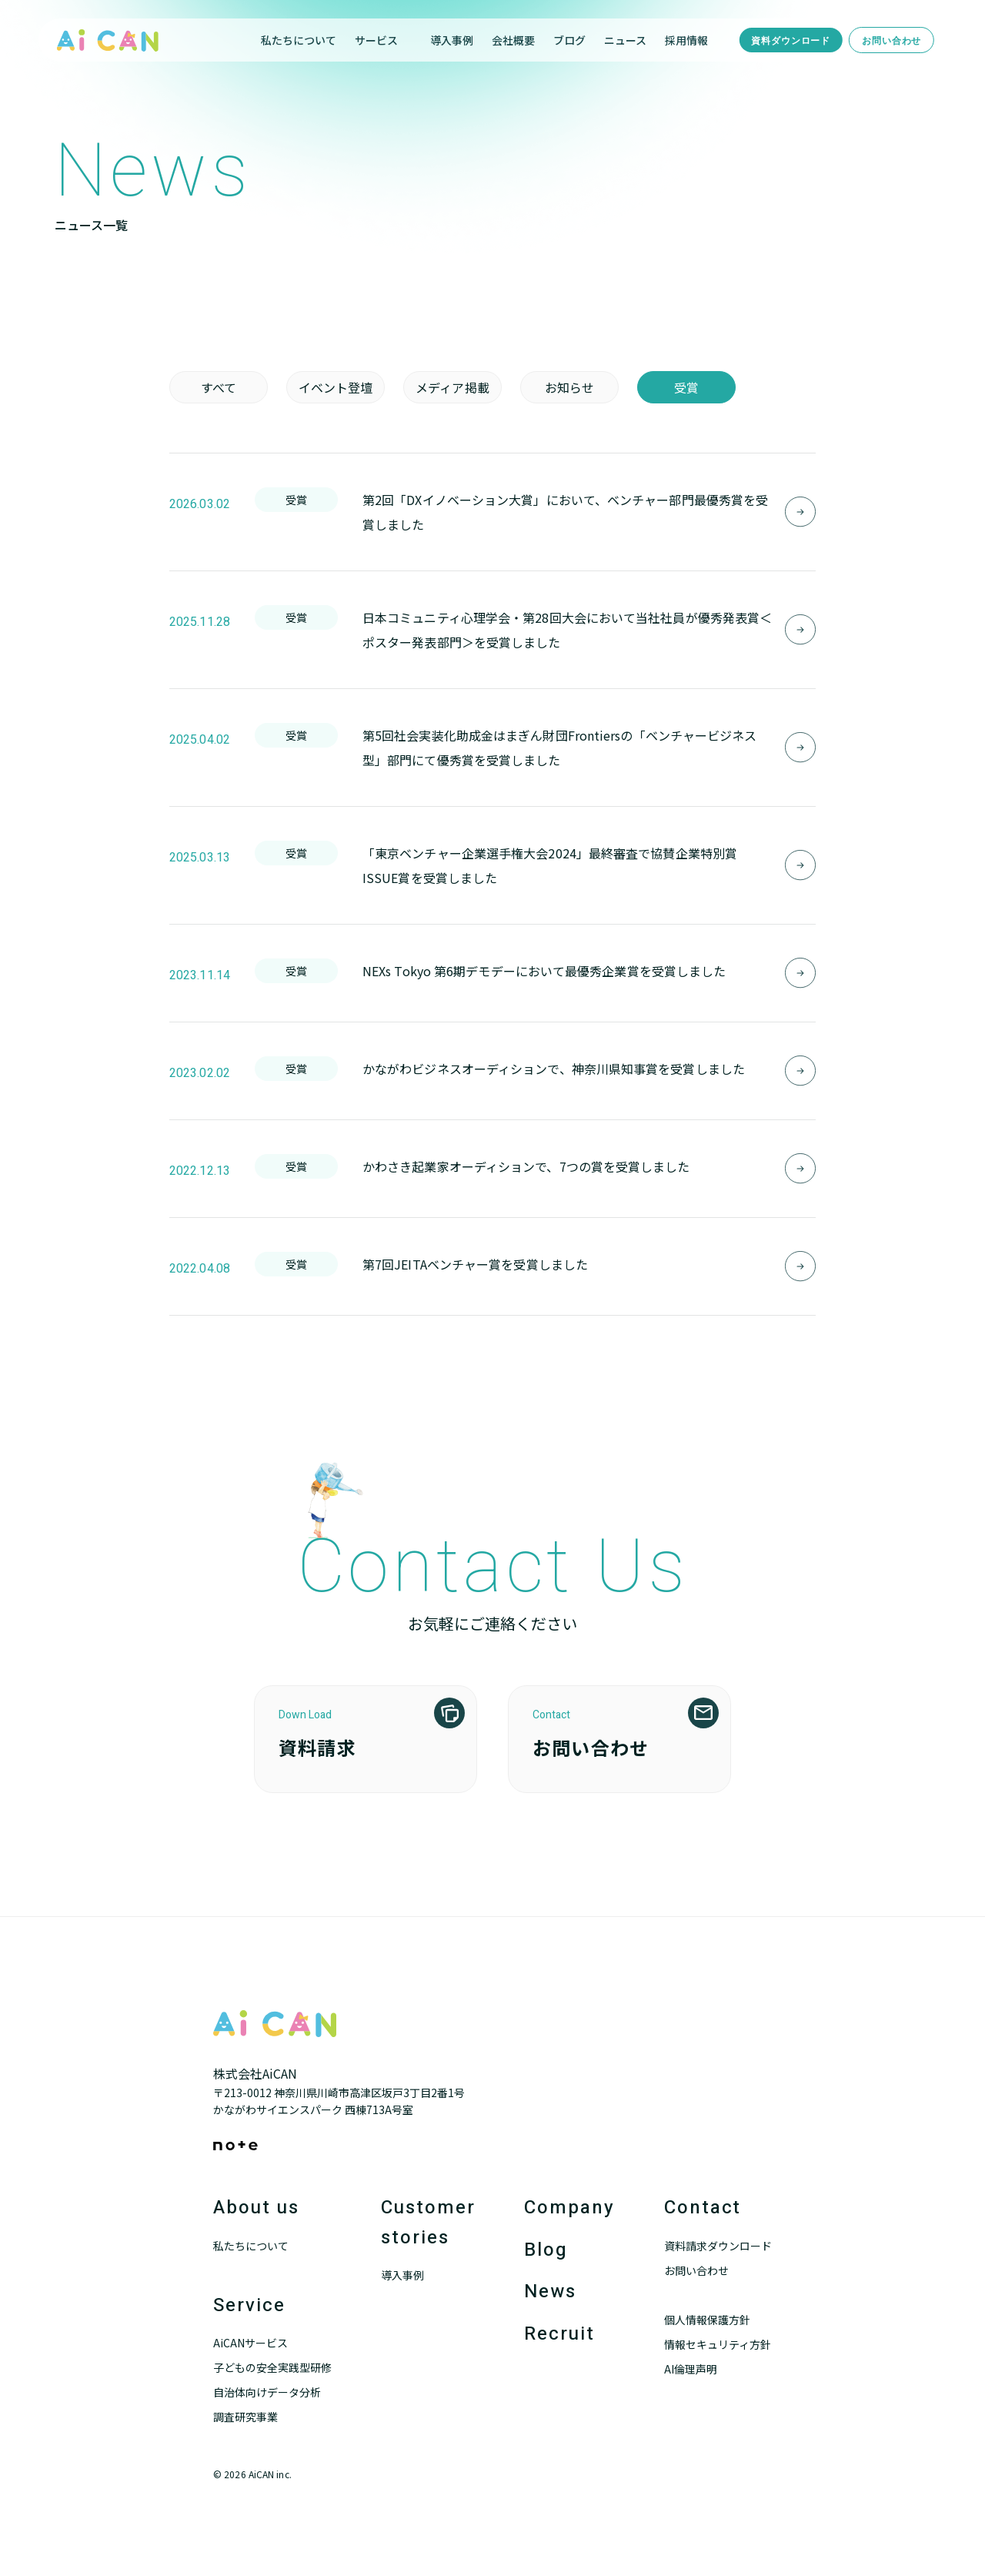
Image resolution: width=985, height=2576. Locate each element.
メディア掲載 (452, 387)
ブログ (569, 40)
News (550, 2291)
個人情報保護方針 (707, 2319)
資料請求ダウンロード (718, 2245)
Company (569, 2207)
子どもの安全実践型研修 (272, 2367)
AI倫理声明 (690, 2369)
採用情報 (686, 40)
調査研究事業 (245, 2416)
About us (256, 2207)
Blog (546, 2249)
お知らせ (569, 387)
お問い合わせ (891, 41)
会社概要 (513, 40)
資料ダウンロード (790, 41)
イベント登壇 (336, 387)
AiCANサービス (250, 2342)
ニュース (625, 40)
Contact (702, 2207)
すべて (218, 387)
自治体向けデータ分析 (267, 2392)
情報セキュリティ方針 (717, 2344)
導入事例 (451, 40)
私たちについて (298, 40)
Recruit (559, 2333)
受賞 (686, 387)
